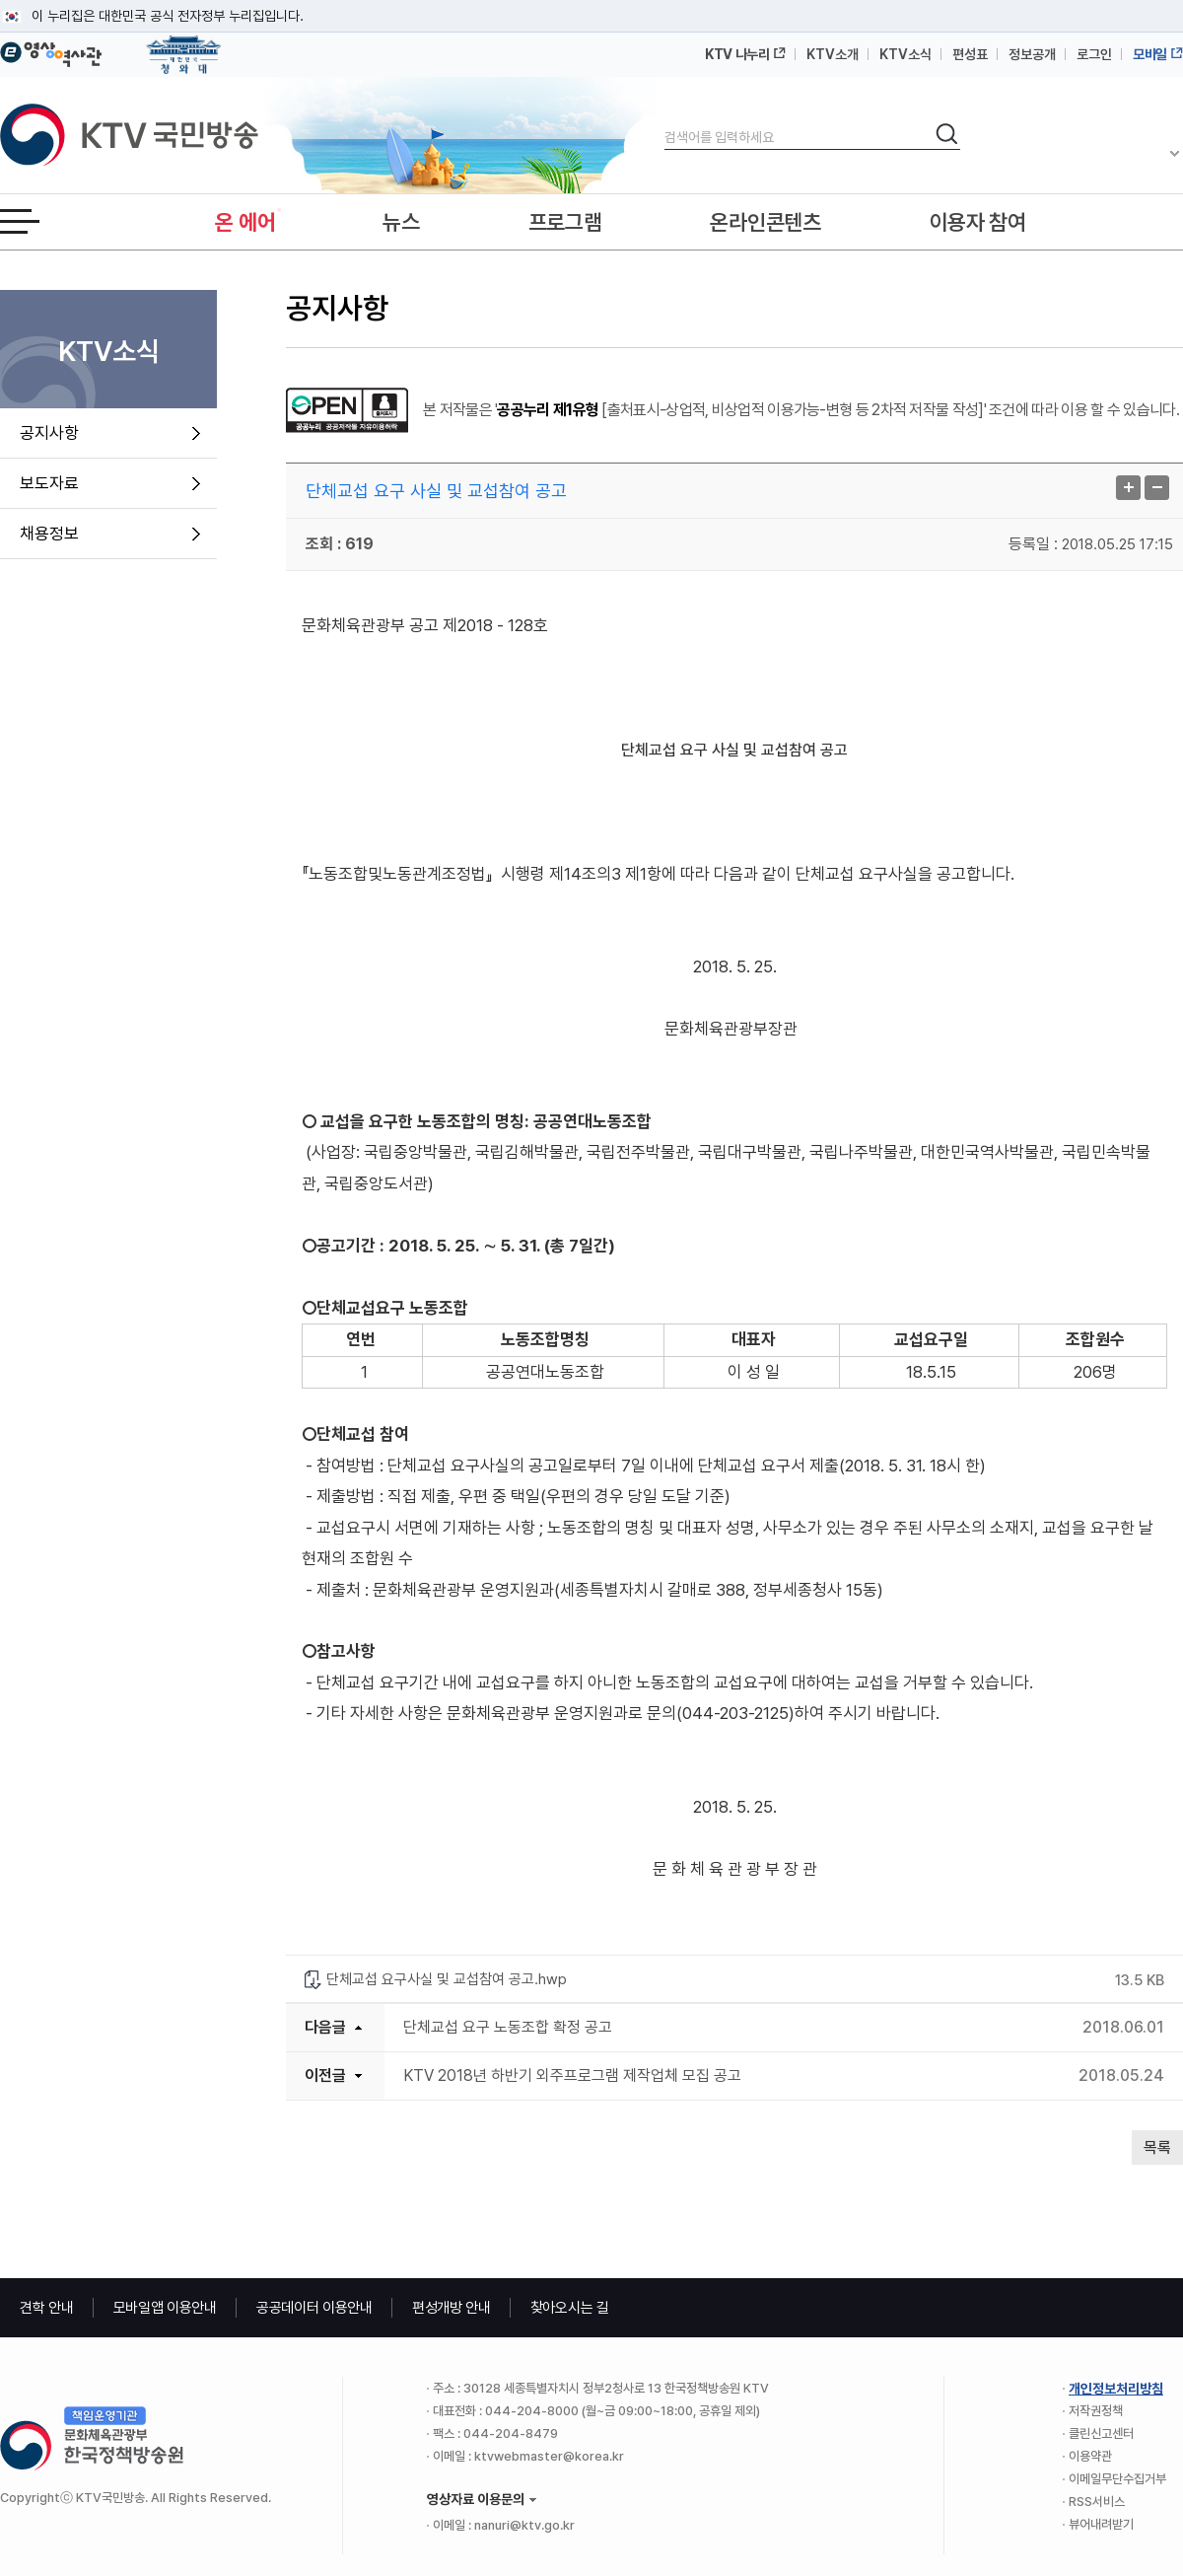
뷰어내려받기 (1101, 2524)
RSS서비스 (1097, 2501)
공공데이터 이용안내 (314, 2308)
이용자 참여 (978, 222)
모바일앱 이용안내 (165, 2308)
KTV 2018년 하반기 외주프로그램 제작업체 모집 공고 (572, 2075)
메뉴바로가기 (0, 0)
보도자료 (49, 483)
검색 (664, 120)
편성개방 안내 (451, 2308)
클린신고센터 (1101, 2433)
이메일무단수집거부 (1117, 2478)
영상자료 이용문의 (475, 2499)
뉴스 (401, 222)
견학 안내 (47, 2308)
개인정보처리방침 (1116, 2389)
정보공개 (1032, 54)
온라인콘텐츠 (765, 222)
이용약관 (1090, 2456)
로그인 (1094, 54)
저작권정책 (1096, 2410)
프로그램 (565, 222)
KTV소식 (905, 54)
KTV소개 (832, 54)
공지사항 (49, 433)
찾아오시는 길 (569, 2308)
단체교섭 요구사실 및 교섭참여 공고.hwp (446, 1979)
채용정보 (49, 533)
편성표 (970, 54)
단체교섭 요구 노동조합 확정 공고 (507, 2027)
